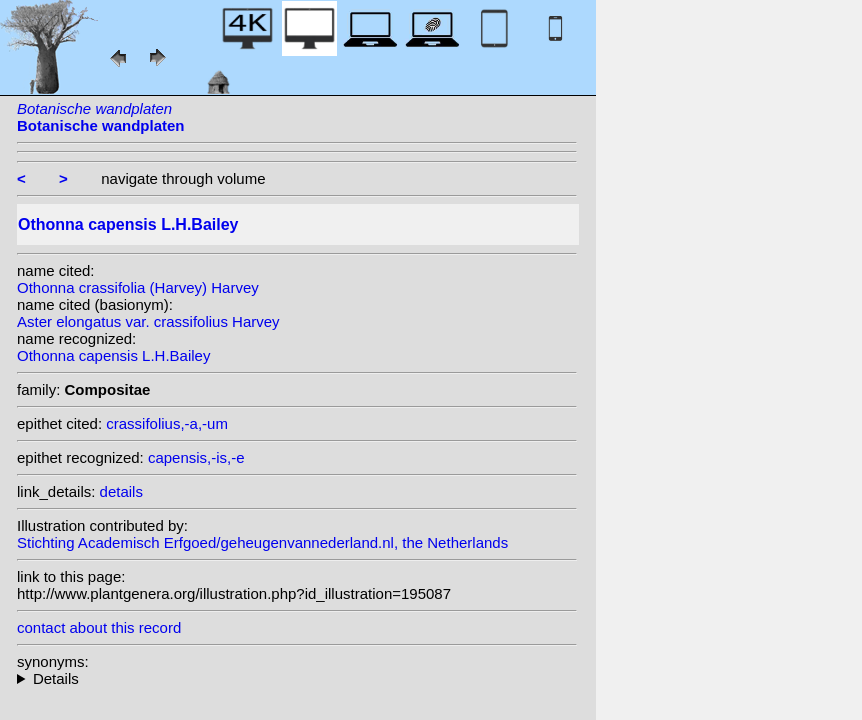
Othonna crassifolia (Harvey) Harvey (138, 287)
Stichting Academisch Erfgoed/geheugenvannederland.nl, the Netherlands (262, 542)
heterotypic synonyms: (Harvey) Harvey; (297, 678)
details (121, 491)
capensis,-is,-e (196, 457)
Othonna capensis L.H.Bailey (113, 355)
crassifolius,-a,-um (167, 423)
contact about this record (99, 627)
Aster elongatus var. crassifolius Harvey (148, 321)
